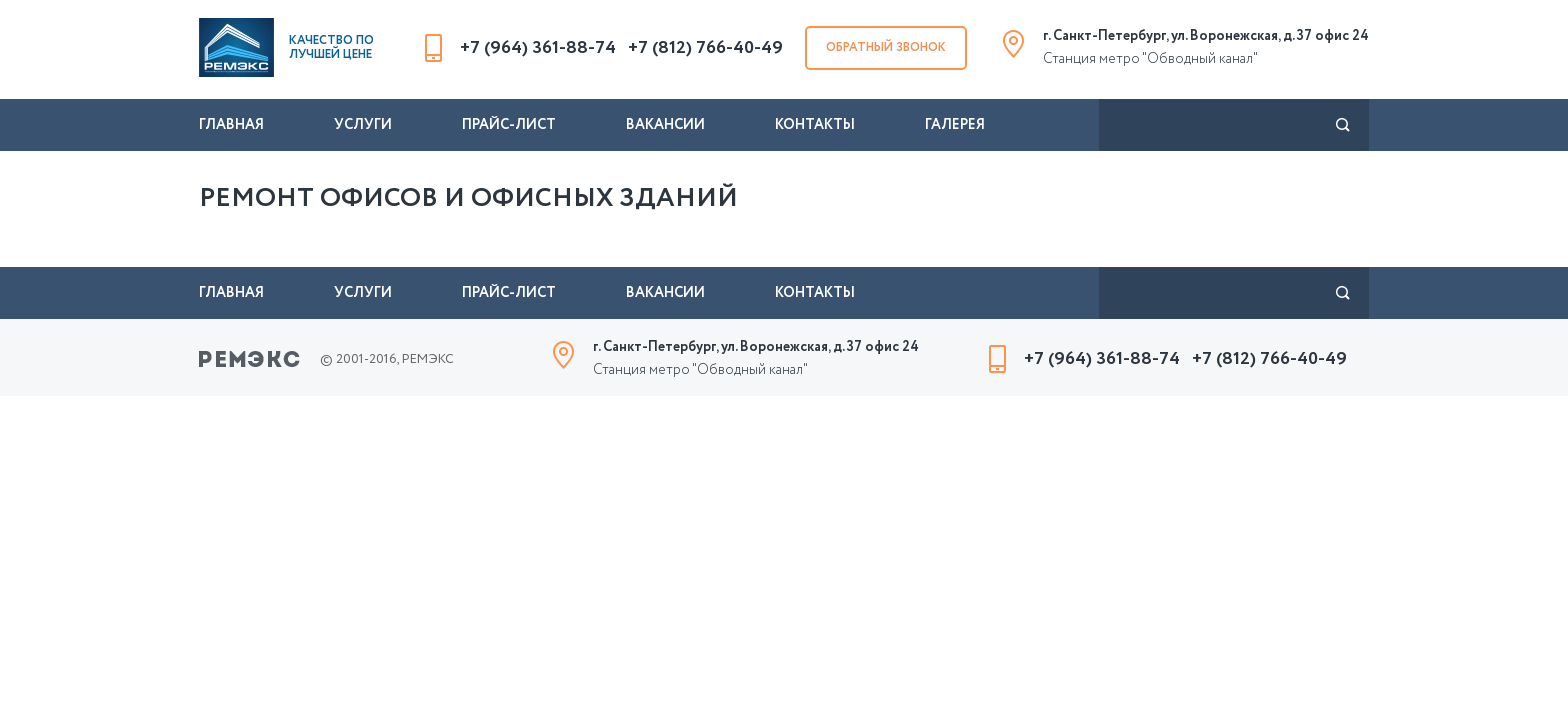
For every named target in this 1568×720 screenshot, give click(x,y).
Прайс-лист (509, 125)
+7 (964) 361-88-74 (538, 48)
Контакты (815, 125)
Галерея (955, 125)
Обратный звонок (886, 47)
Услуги (363, 125)
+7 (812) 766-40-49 (705, 48)
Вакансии (665, 125)
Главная (231, 125)
